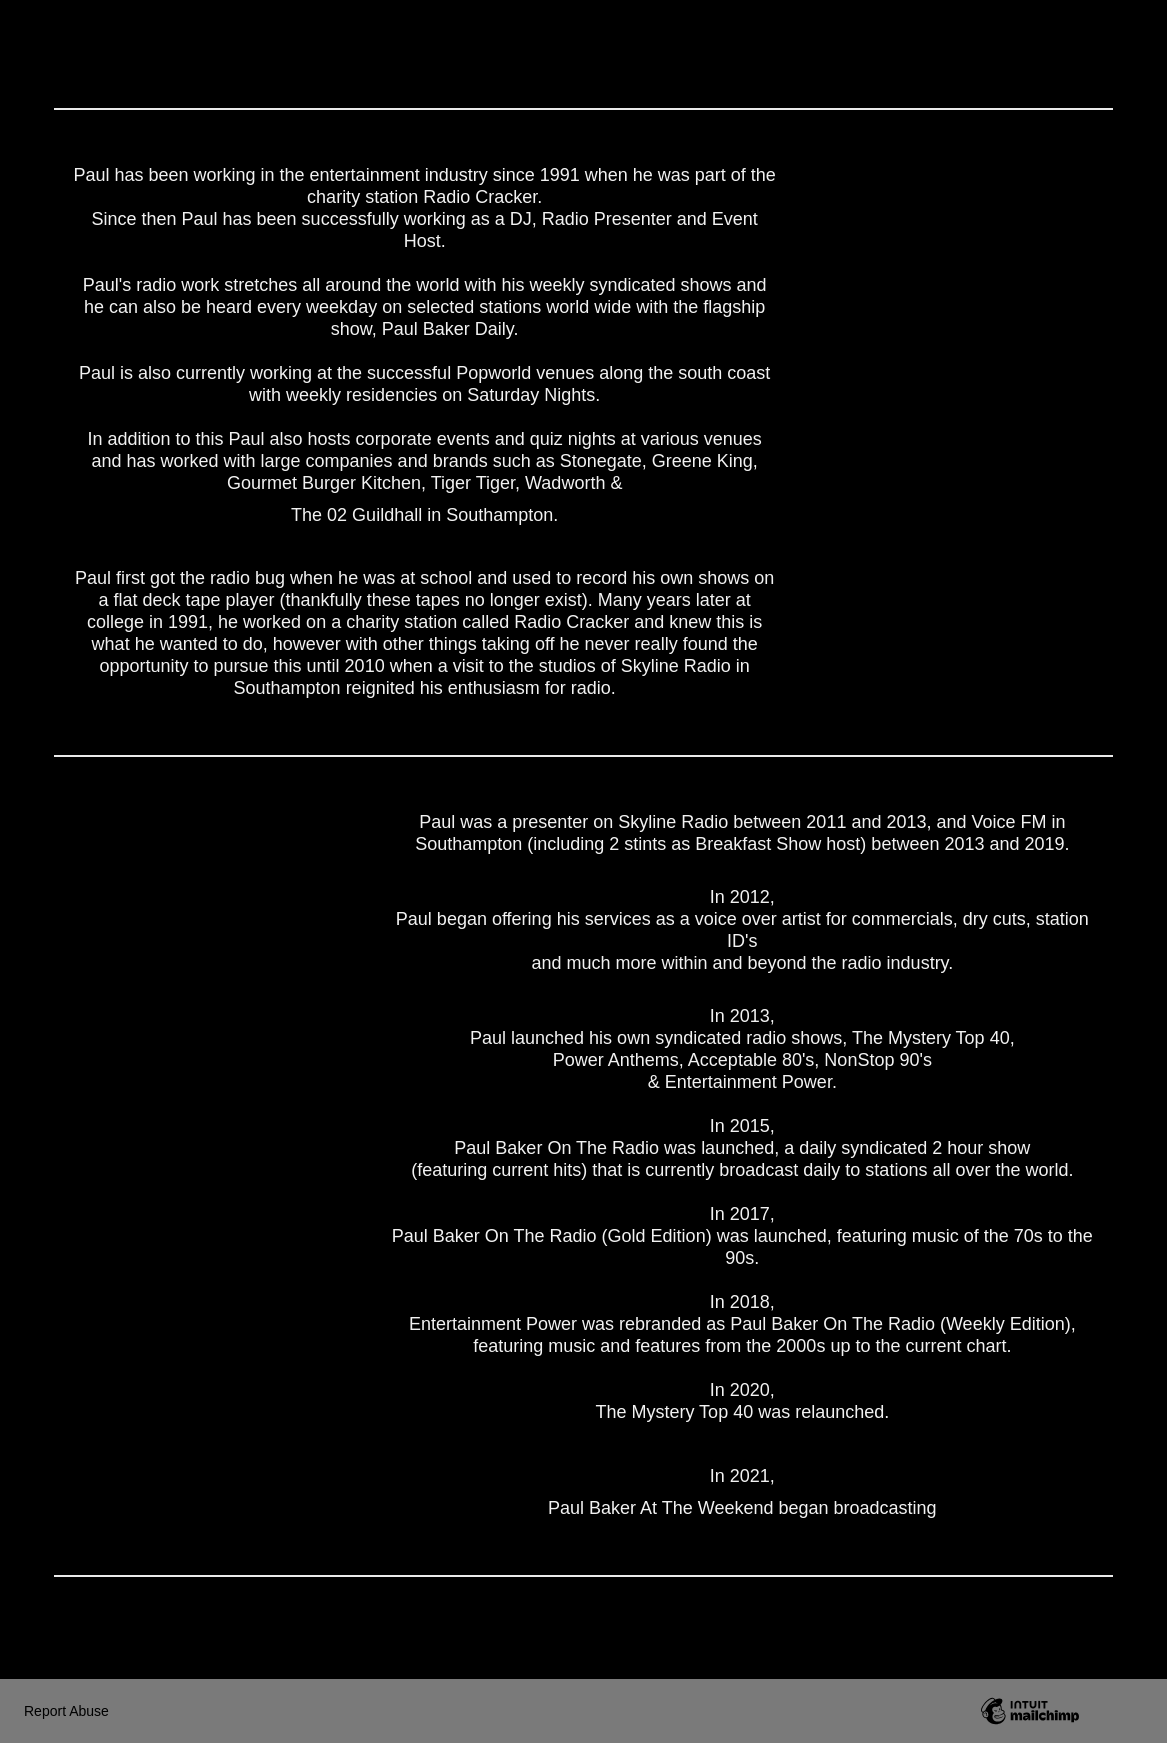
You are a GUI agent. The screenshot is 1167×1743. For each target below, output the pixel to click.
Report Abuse (66, 1711)
